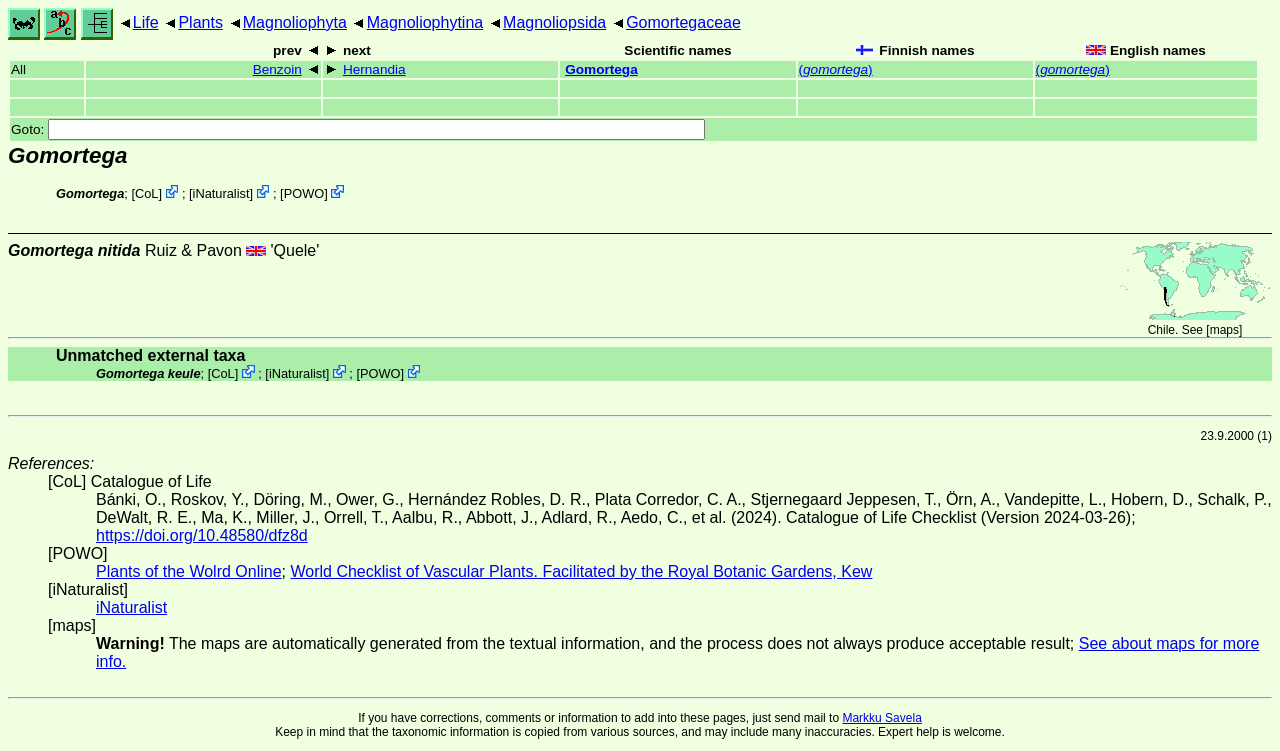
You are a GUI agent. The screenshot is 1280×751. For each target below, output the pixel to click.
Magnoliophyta (295, 22)
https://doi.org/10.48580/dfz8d (202, 535)
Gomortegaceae (683, 22)
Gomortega (601, 69)
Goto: (358, 129)
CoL (146, 193)
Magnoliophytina (425, 22)
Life (146, 22)
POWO (304, 193)
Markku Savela (881, 718)
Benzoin (277, 69)
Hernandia (374, 69)
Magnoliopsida (554, 22)
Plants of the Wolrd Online (189, 571)
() (836, 69)
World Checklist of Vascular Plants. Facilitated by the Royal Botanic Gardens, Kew (581, 571)
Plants (200, 22)
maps (1224, 330)
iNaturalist (221, 193)
